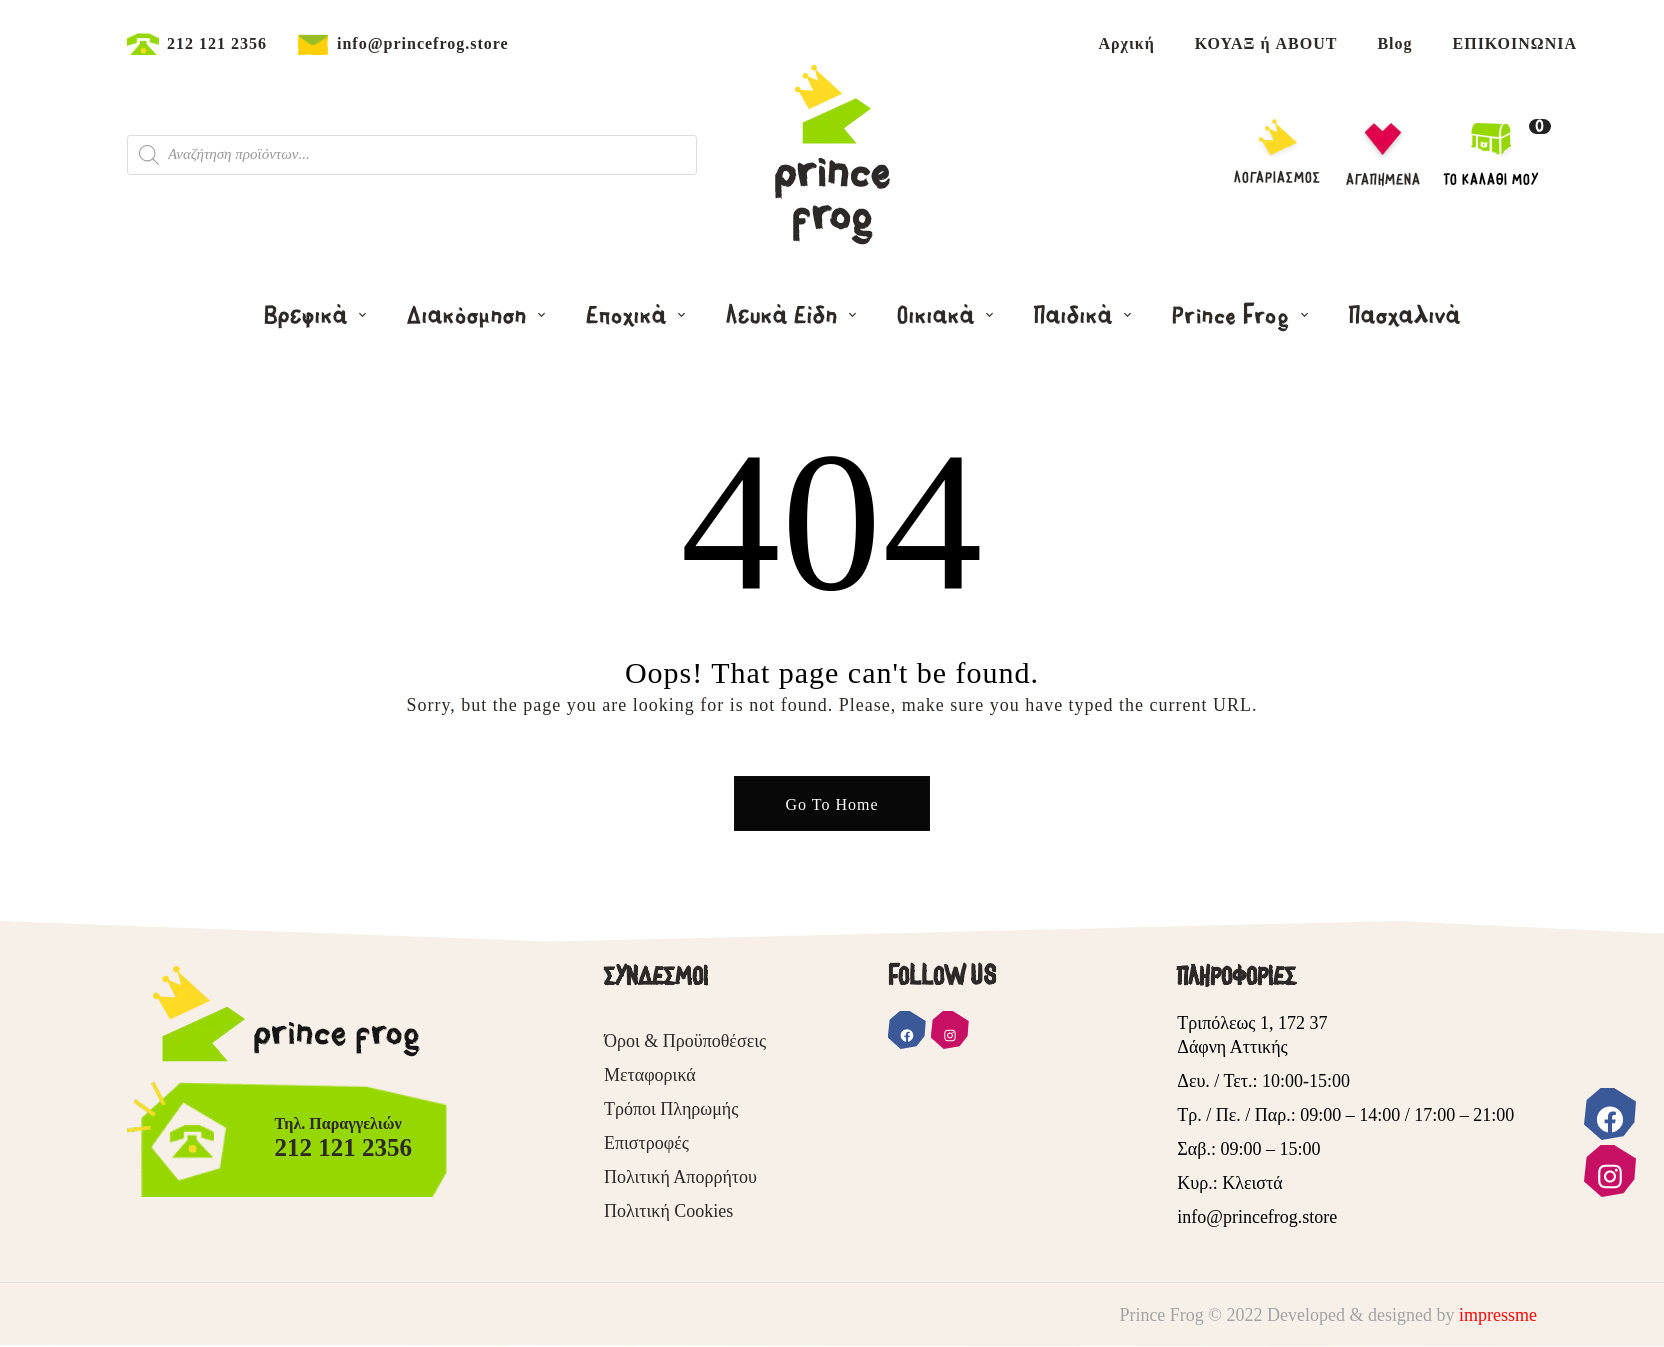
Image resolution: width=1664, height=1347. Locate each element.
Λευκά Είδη (785, 316)
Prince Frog (1234, 316)
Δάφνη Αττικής (1232, 1047)
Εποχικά (629, 316)
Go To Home (831, 804)
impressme (1498, 1315)
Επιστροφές (646, 1143)
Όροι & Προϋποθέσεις (685, 1041)
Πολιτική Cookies (668, 1211)
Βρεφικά (309, 316)
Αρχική (1126, 43)
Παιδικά (1076, 316)
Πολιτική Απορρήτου (680, 1177)
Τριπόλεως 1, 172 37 (1252, 1023)
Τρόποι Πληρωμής (671, 1109)
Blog (1394, 43)
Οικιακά (939, 316)
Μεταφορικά (650, 1075)
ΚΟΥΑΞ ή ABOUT (1266, 43)
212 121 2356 (217, 43)
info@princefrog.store (423, 43)
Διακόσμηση (470, 316)
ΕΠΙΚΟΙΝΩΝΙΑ (1515, 43)
